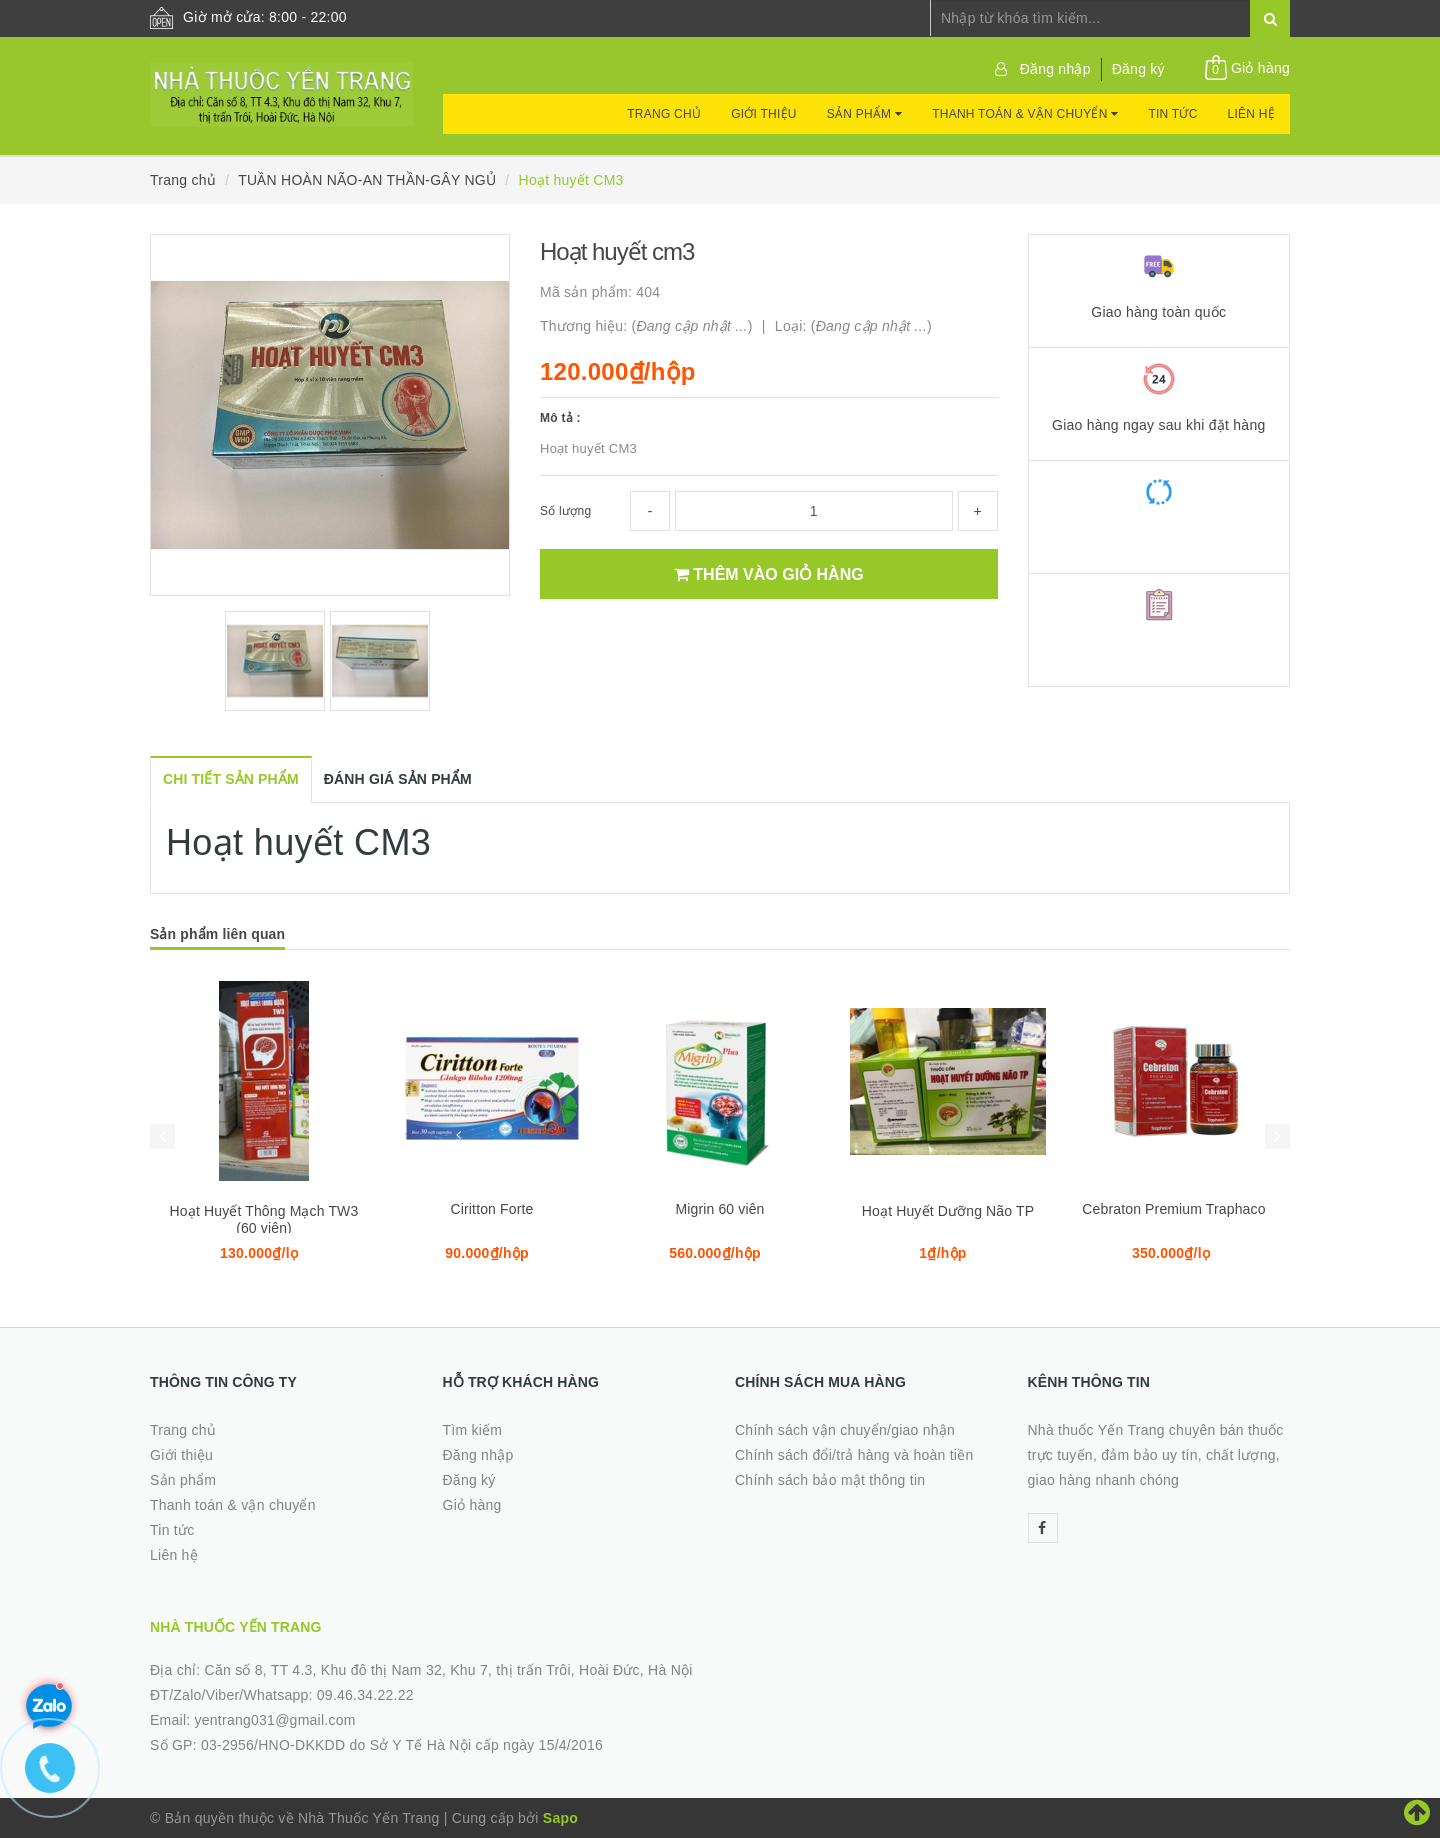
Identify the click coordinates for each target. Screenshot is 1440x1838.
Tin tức (1172, 114)
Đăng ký (1138, 69)
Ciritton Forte (492, 1209)
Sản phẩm (864, 114)
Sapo (560, 1818)
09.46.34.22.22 (365, 1695)
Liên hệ (1251, 114)
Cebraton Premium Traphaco (1175, 1209)
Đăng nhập (1055, 69)
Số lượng (565, 511)
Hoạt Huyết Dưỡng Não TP (948, 1211)
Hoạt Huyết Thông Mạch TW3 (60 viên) (264, 1219)
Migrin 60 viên (719, 1209)
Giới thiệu (764, 114)
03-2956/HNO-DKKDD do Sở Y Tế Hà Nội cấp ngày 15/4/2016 (402, 1745)
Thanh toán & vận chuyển (1025, 114)
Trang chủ (664, 114)
